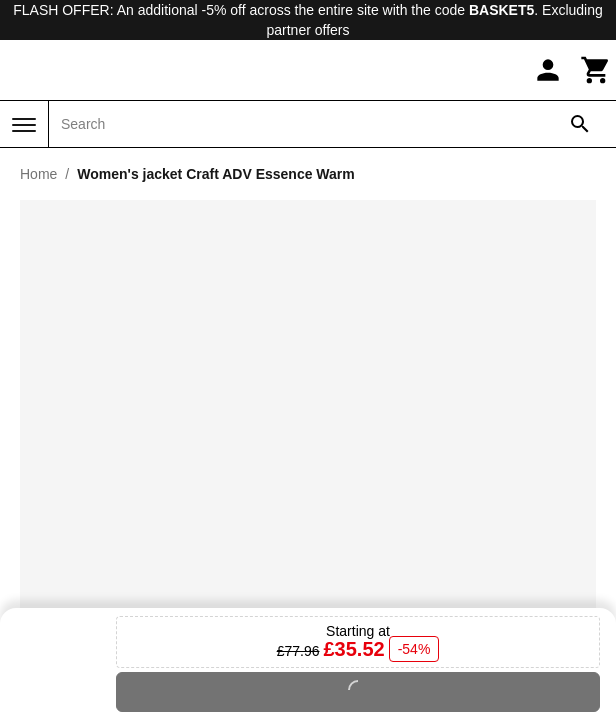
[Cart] (596, 70)
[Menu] (24, 125)
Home (38, 174)
